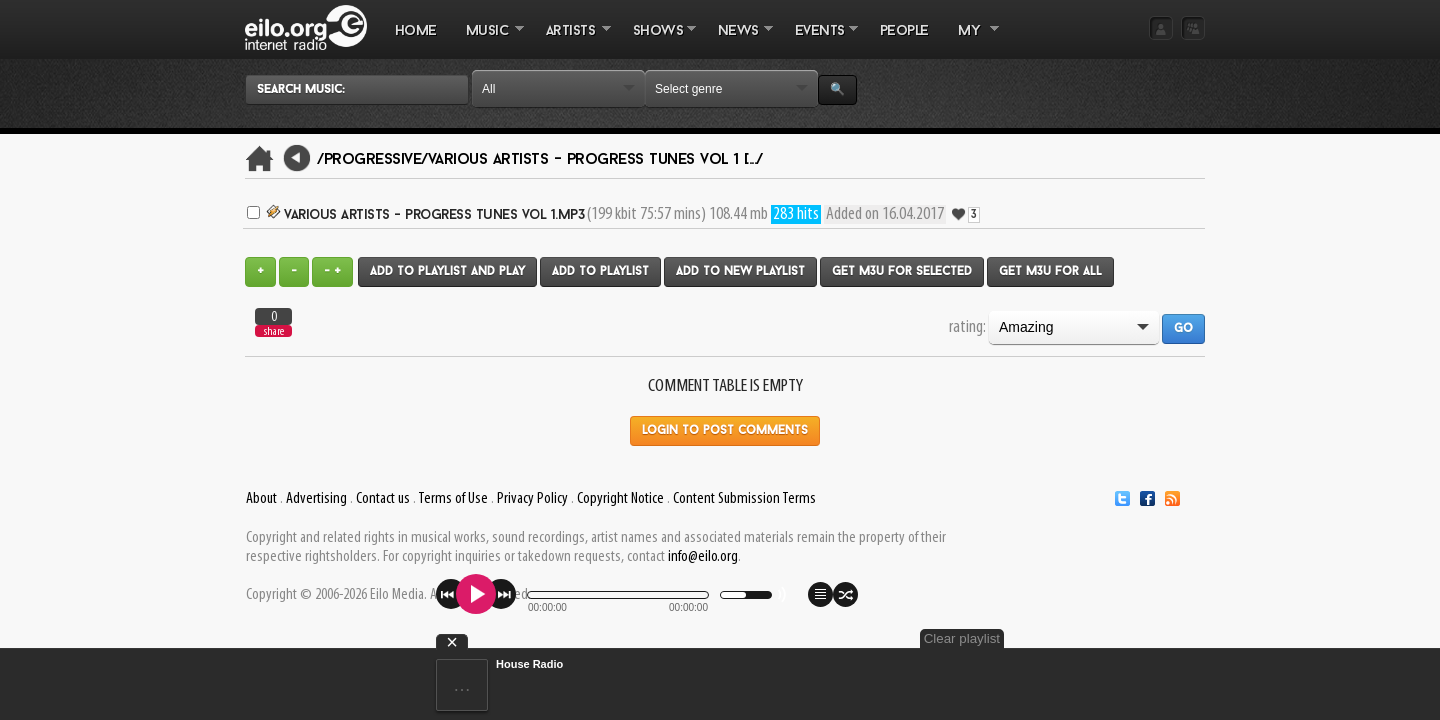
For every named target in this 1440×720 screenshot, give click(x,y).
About (261, 499)
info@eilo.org (703, 557)
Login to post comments (725, 431)
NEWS (738, 41)
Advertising (316, 499)
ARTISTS (571, 41)
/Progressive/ (372, 160)
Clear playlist (1158, 638)
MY (971, 41)
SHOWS (657, 41)
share (274, 331)
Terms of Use (453, 499)
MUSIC (487, 41)
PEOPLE (904, 31)
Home (416, 31)
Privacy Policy (532, 499)
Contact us (383, 499)
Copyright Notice (620, 499)
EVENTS (819, 41)
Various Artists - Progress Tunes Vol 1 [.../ (595, 160)
